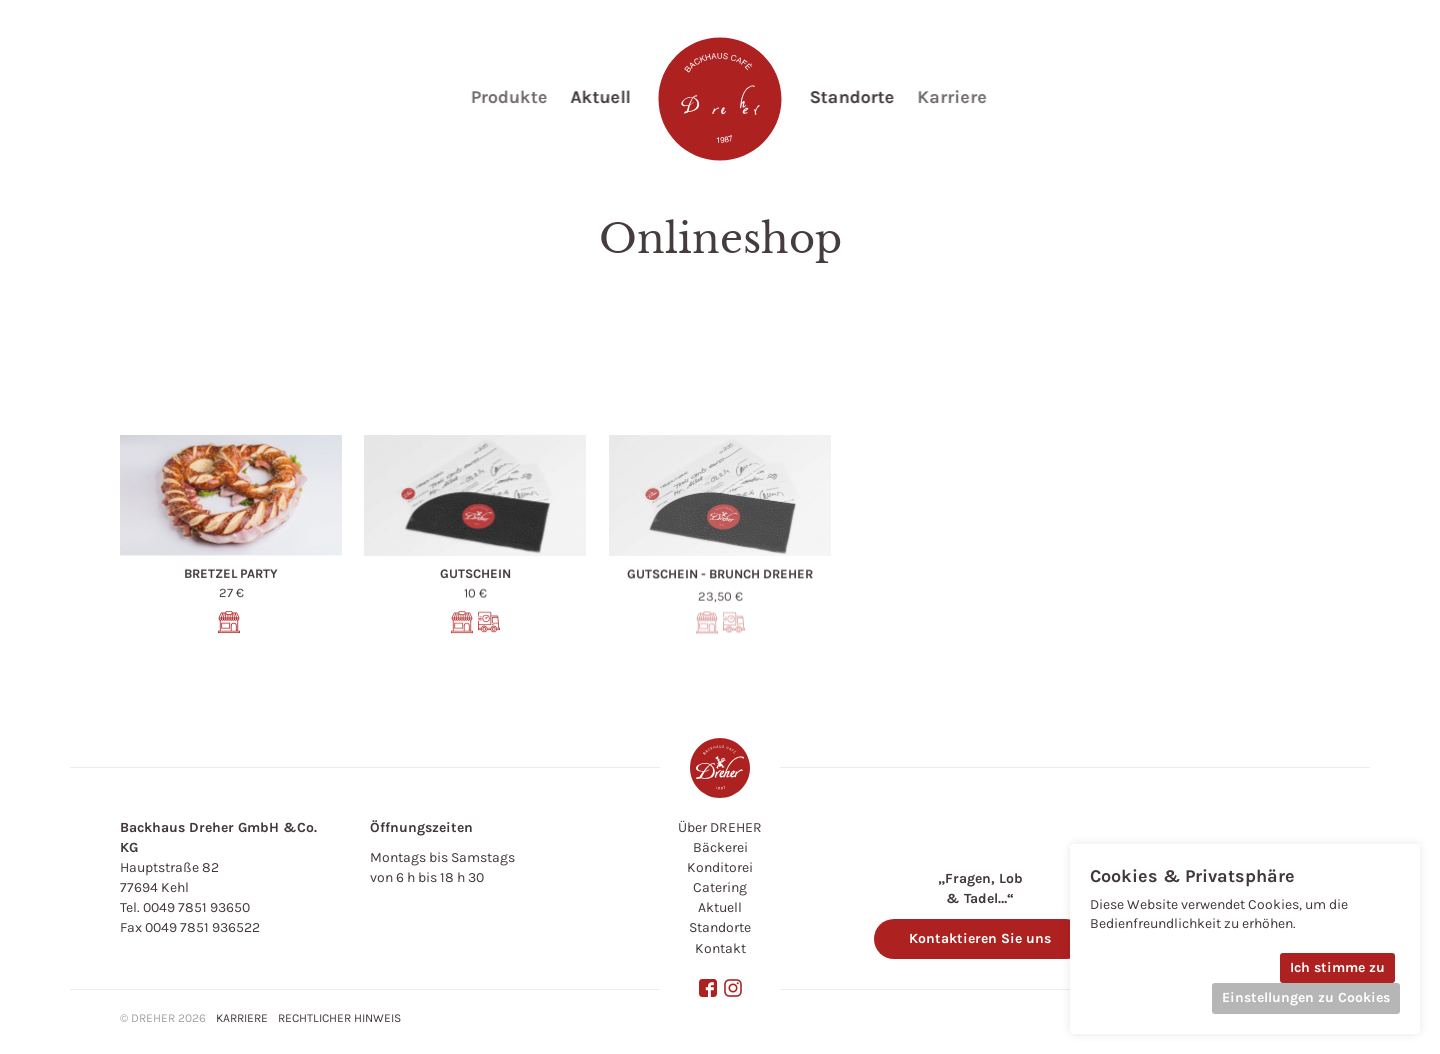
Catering (720, 887)
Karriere (242, 1018)
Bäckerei (720, 847)
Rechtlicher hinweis (339, 1018)
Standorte (720, 927)
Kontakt (720, 948)
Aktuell (720, 907)
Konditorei (720, 867)
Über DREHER (720, 827)
